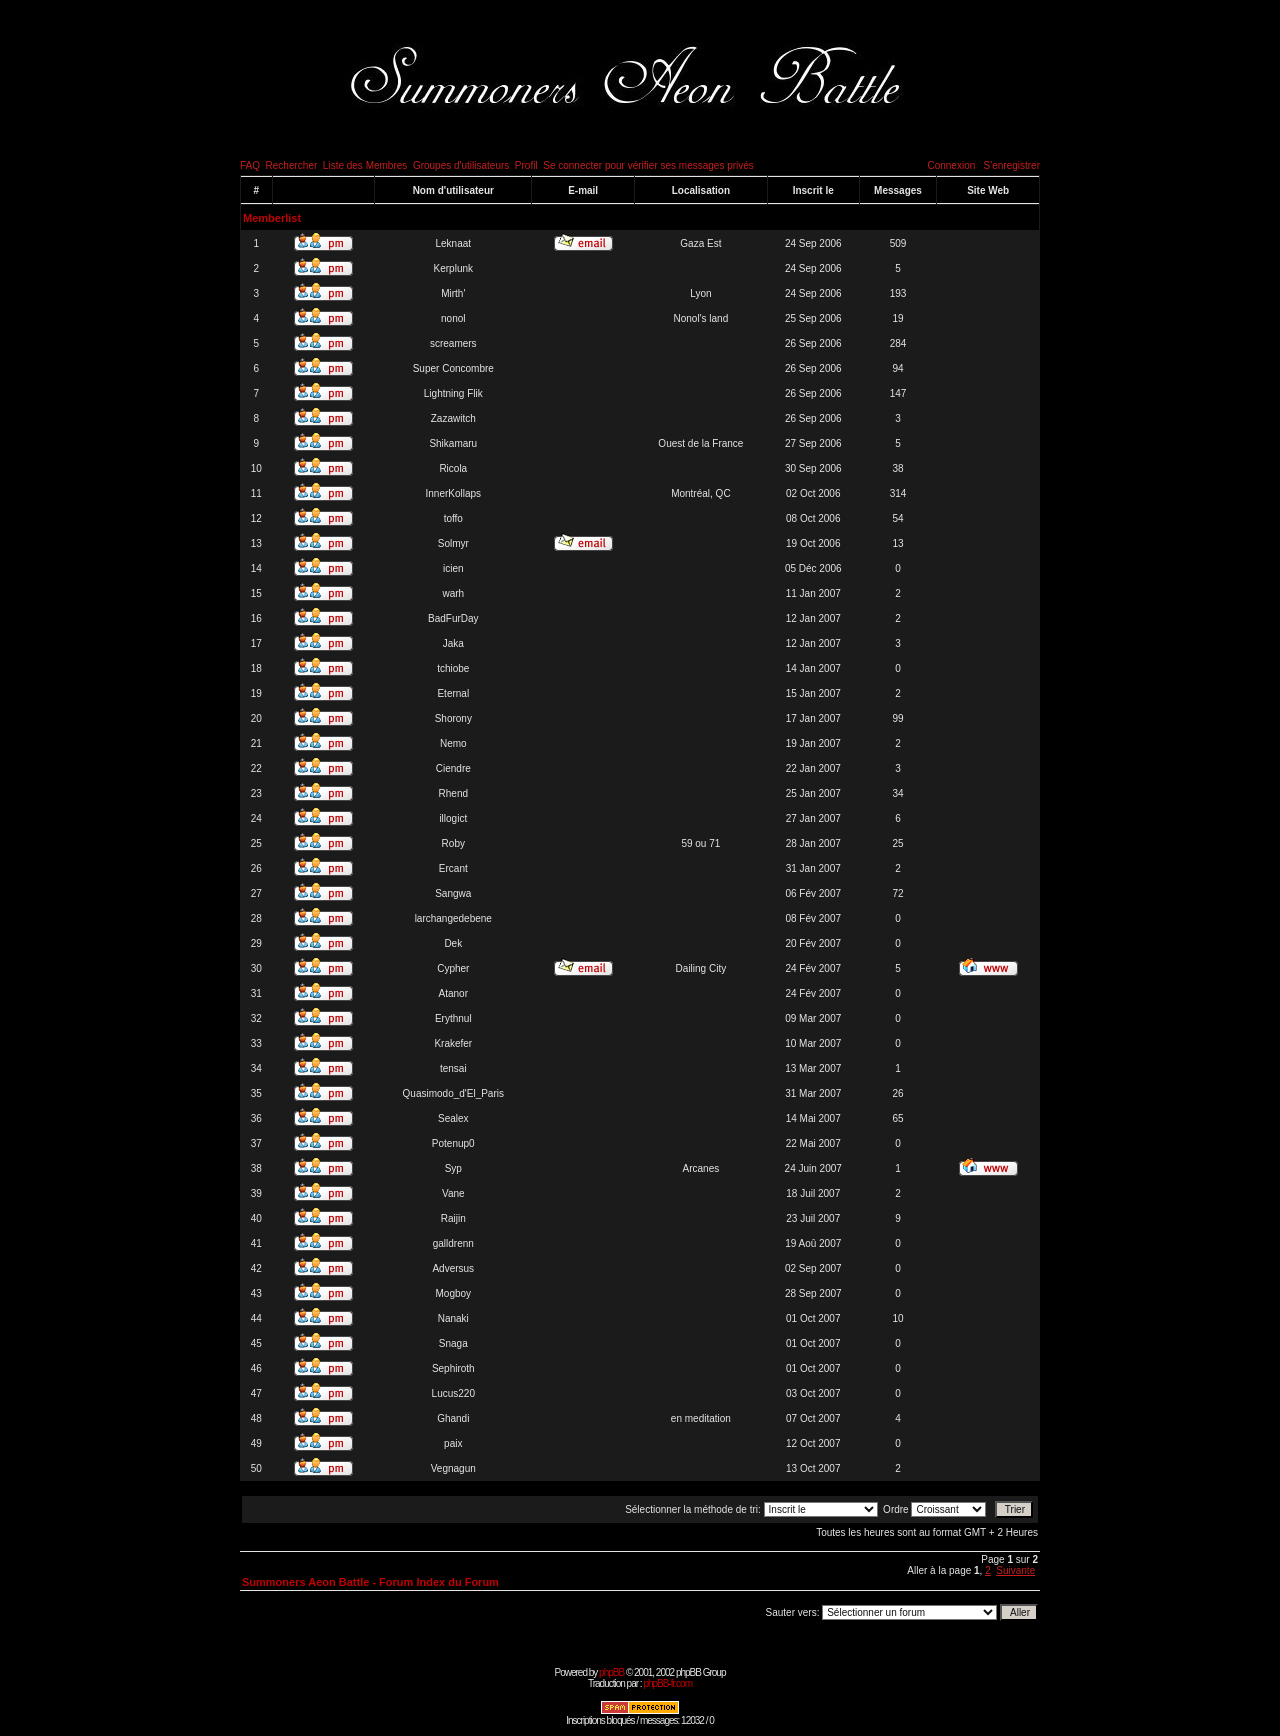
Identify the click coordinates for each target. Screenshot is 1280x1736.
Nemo (453, 743)
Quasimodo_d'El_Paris (453, 1093)
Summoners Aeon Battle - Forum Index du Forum (370, 1582)
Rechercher (292, 165)
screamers (453, 343)
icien (453, 568)
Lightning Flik (453, 393)
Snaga (453, 1343)
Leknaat (453, 243)
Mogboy (453, 1293)
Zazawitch (453, 418)
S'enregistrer (1012, 165)
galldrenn (453, 1243)
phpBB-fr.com (667, 1683)
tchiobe (453, 668)
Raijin (453, 1218)
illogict (453, 818)
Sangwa (453, 893)
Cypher (453, 968)
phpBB (611, 1672)
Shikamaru (453, 443)
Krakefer (453, 1043)
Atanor (453, 993)
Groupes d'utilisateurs (461, 165)
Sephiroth (453, 1368)
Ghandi (453, 1418)
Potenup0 (453, 1143)
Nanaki (453, 1318)
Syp (453, 1168)
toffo (453, 518)
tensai (453, 1068)
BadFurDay (453, 618)
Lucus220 (453, 1393)
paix (453, 1443)
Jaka (453, 643)
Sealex (453, 1118)
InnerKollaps (453, 493)
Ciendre (453, 768)
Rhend (453, 793)
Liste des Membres (365, 165)
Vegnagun (453, 1468)
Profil (526, 165)
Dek (453, 943)
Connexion (951, 165)
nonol (453, 318)
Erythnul (453, 1018)
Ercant (453, 868)
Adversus (453, 1268)
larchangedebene (453, 918)
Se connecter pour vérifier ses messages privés (648, 165)
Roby (453, 843)
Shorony (453, 718)
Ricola (453, 468)
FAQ (250, 165)
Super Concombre (453, 368)
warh (453, 593)
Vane (453, 1193)
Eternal (453, 693)
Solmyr (453, 543)
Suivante (1015, 1570)
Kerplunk (453, 268)
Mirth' (453, 293)
